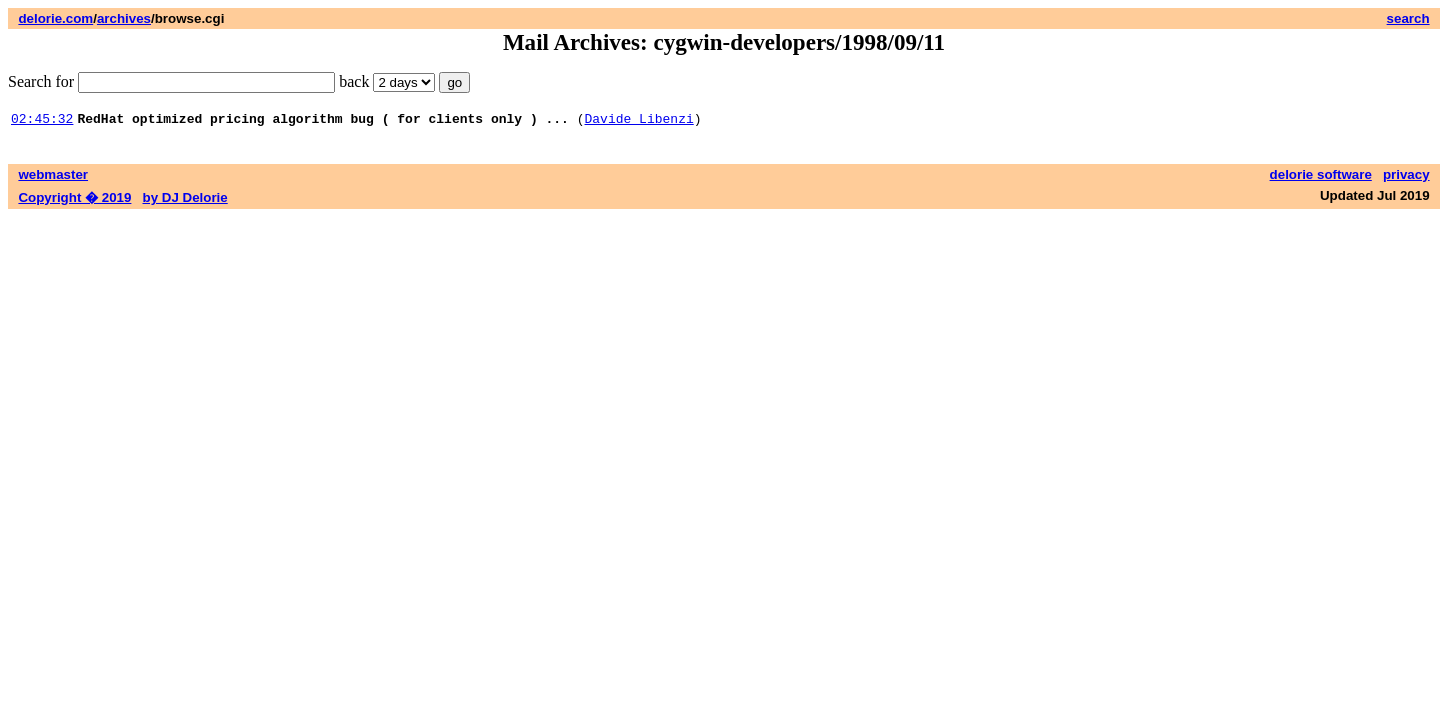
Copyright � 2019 (74, 200)
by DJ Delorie (185, 200)
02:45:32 (42, 121)
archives (124, 18)
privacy (1406, 177)
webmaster (53, 177)
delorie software (1321, 177)
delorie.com (55, 18)
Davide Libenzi (638, 121)
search (1408, 18)
